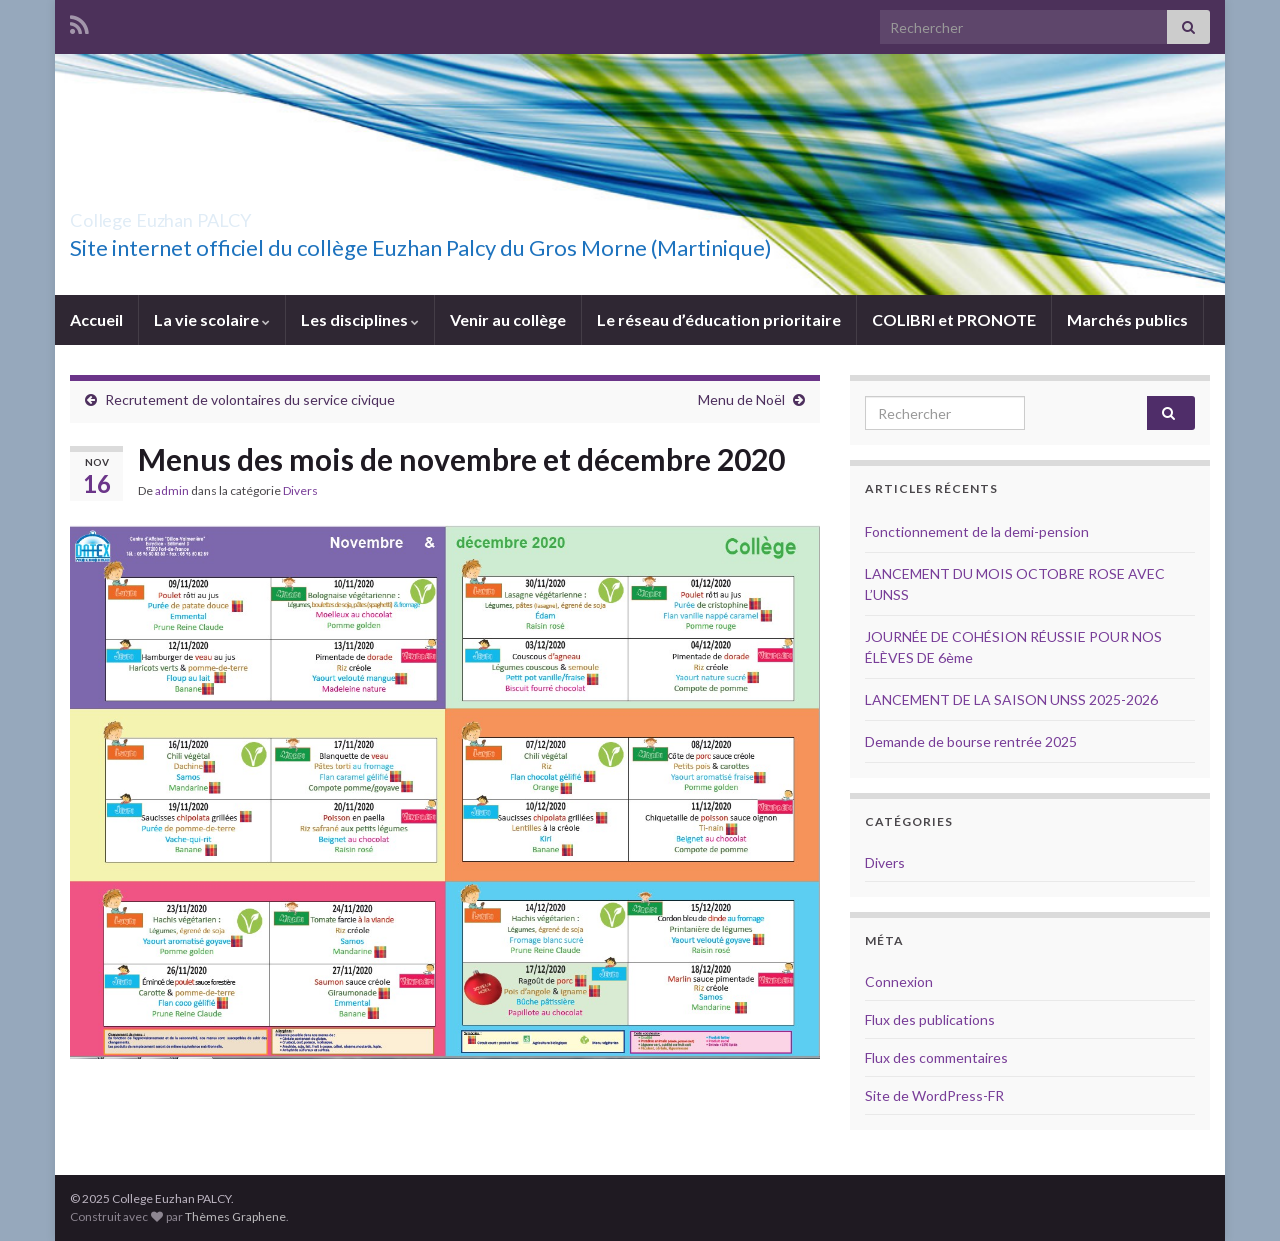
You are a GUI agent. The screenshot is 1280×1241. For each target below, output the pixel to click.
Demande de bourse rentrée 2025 (971, 741)
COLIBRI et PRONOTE (954, 319)
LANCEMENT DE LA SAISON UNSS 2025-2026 (1011, 699)
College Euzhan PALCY (218, 214)
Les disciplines (360, 319)
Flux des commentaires (936, 1057)
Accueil (96, 319)
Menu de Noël (741, 399)
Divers (300, 490)
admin (172, 490)
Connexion (899, 981)
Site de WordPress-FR (934, 1095)
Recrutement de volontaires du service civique (250, 399)
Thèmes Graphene (235, 1216)
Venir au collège (508, 319)
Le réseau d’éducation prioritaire (719, 319)
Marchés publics (1127, 319)
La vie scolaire (212, 319)
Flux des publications (930, 1019)
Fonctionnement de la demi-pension (977, 531)
